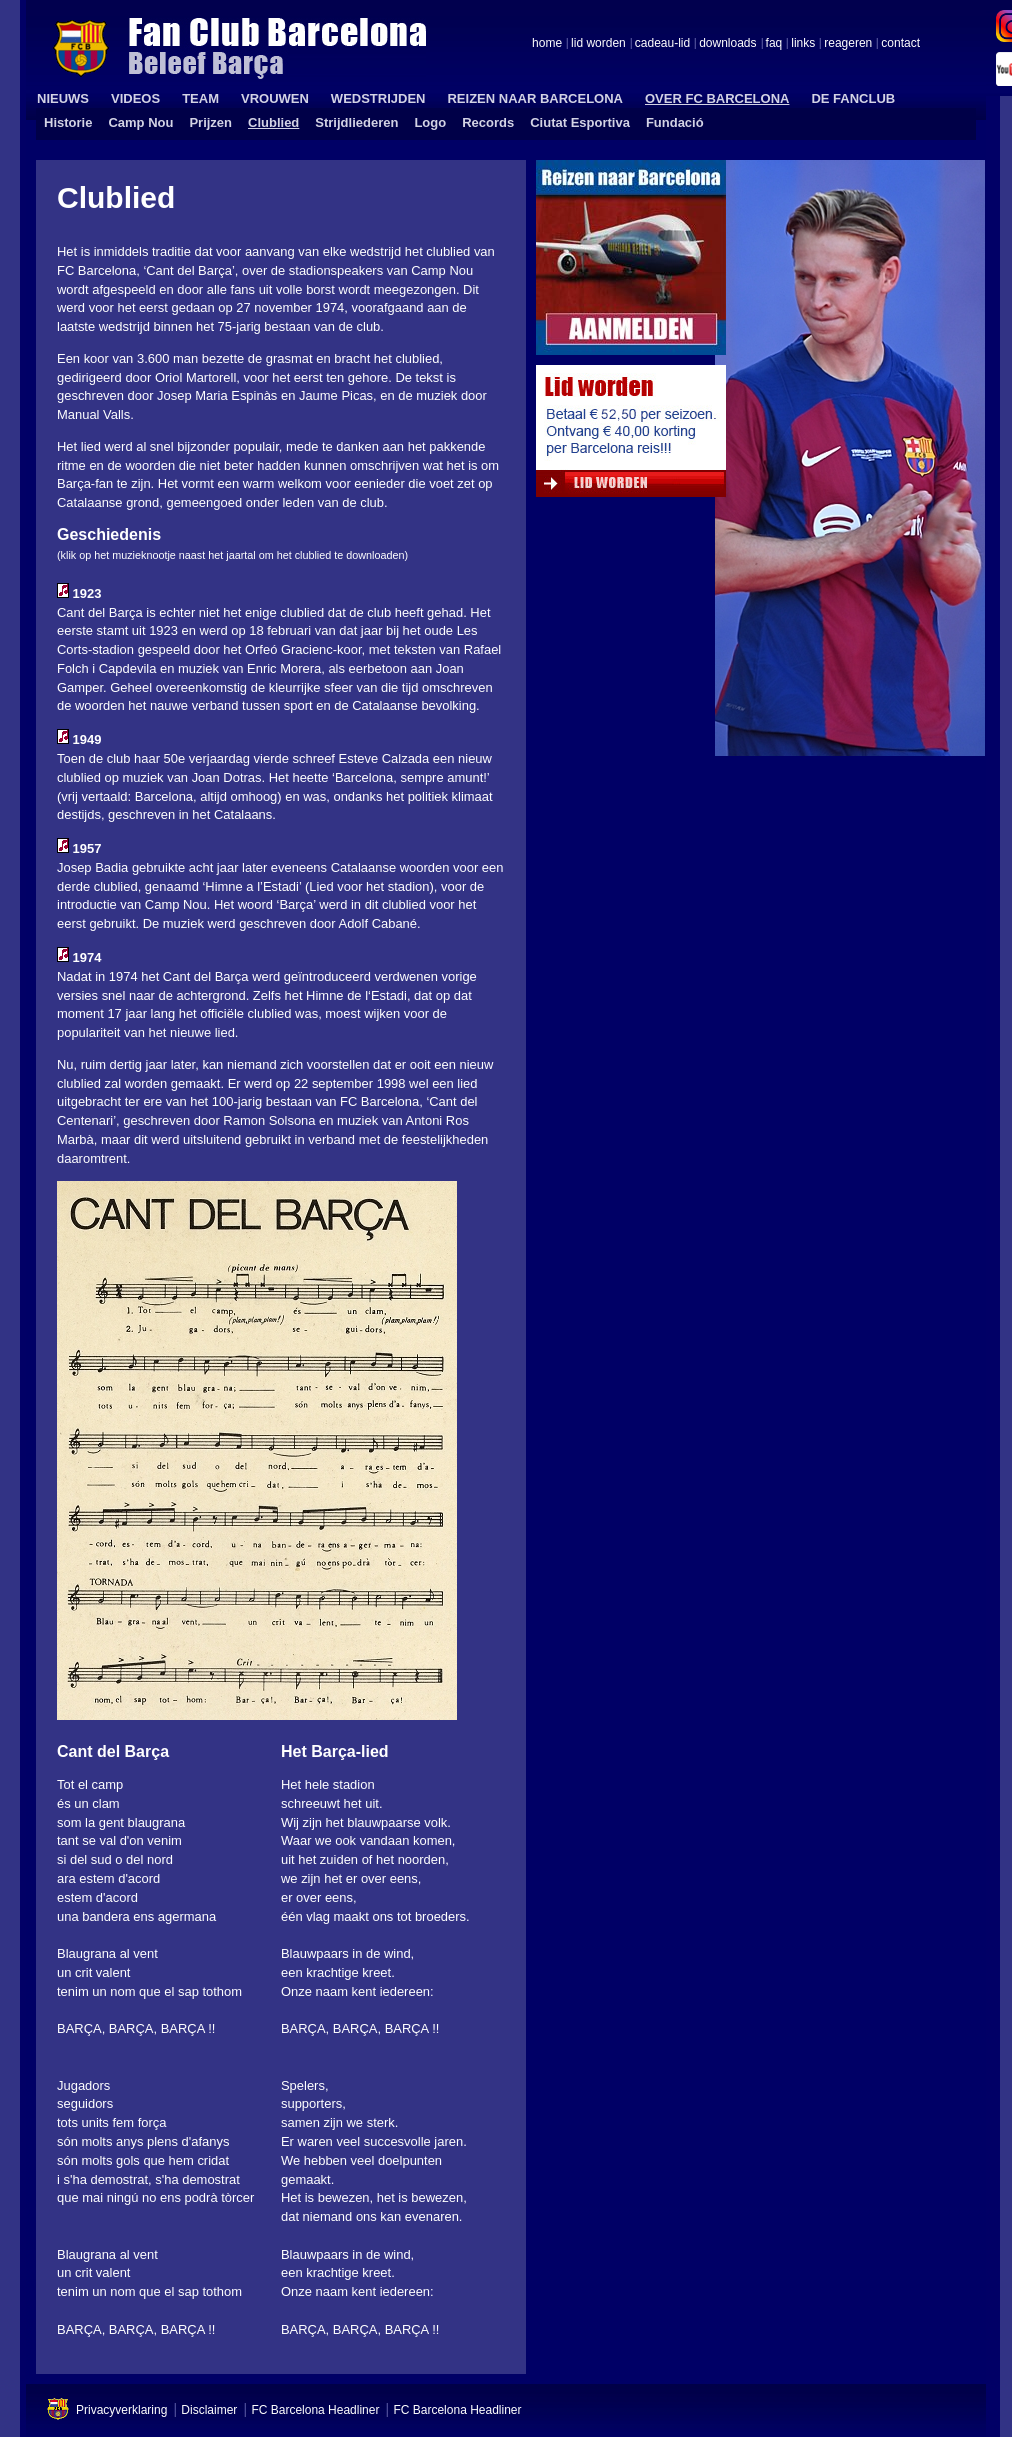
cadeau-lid (662, 44)
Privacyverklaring (121, 2410)
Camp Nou (140, 122)
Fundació (675, 122)
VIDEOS (135, 98)
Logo (430, 122)
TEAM (200, 98)
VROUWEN (275, 98)
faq (774, 44)
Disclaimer (209, 2410)
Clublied (273, 122)
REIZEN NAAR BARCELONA (535, 98)
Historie (68, 122)
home (547, 44)
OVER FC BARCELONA (717, 98)
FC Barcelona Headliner (315, 2410)
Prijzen (210, 122)
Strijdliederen (356, 122)
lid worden (598, 44)
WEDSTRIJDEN (378, 98)
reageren (848, 44)
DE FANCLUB (853, 98)
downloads (727, 44)
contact (900, 44)
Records (488, 122)
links (803, 44)
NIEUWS (63, 98)
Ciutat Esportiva (580, 122)
